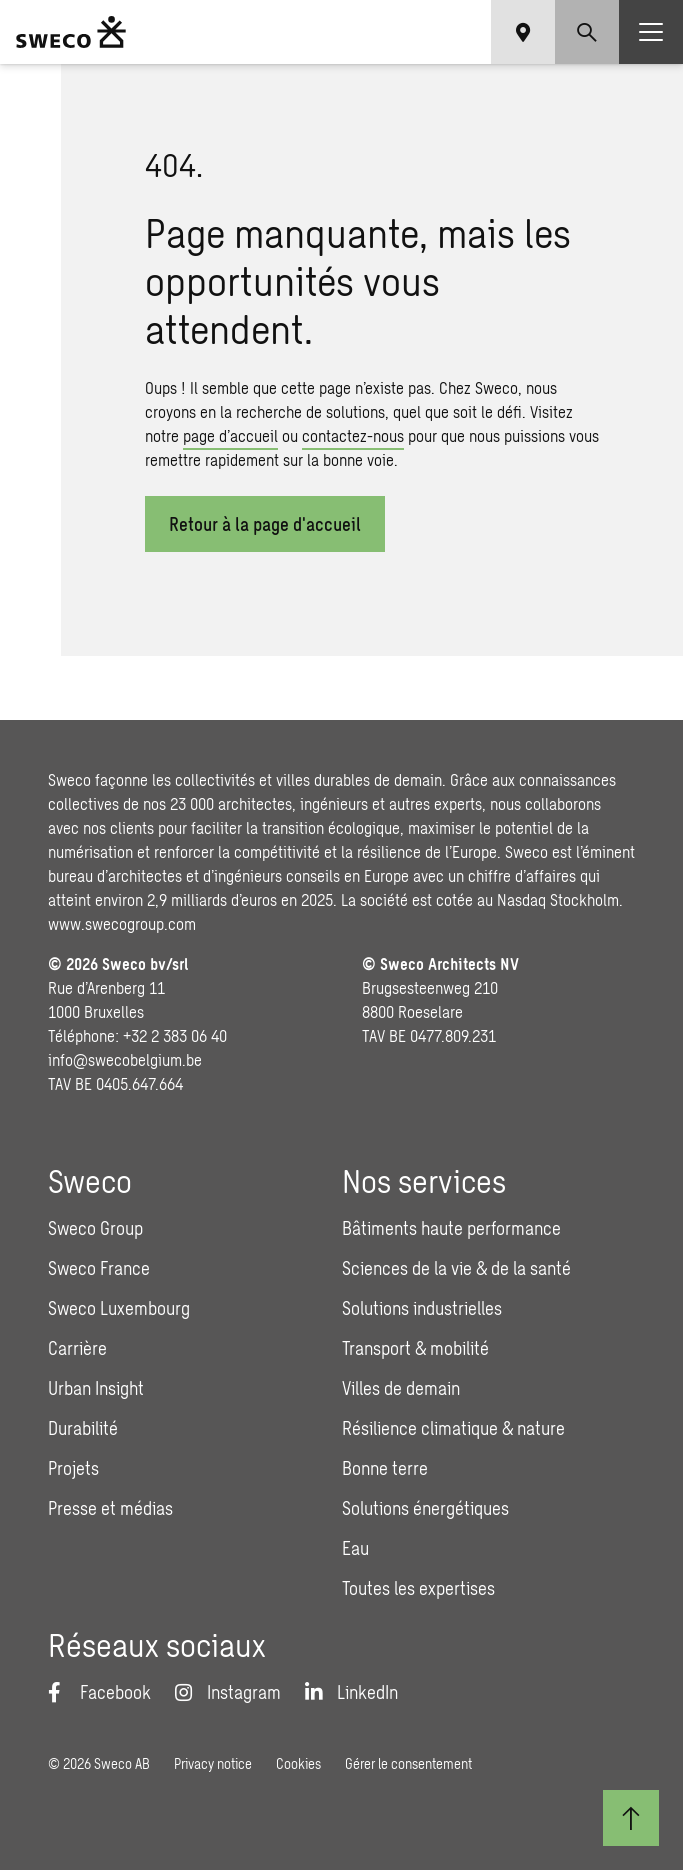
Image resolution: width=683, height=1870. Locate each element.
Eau (355, 1548)
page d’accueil (230, 435)
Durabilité (83, 1428)
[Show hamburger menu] (651, 32)
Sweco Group (95, 1228)
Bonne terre (385, 1468)
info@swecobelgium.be (125, 1059)
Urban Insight (96, 1388)
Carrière (77, 1348)
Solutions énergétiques (425, 1508)
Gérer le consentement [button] (408, 1763)
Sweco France (99, 1268)
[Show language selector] (523, 32)
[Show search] (587, 32)
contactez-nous (353, 435)
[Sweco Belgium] (71, 32)
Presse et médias (110, 1508)
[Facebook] (99, 1692)
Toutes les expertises (418, 1588)
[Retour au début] (631, 1818)
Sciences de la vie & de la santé (456, 1268)
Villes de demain (401, 1388)
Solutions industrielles (422, 1308)
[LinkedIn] (351, 1692)
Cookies (298, 1763)
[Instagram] (228, 1692)
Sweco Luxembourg (119, 1308)
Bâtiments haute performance (451, 1228)
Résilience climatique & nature (453, 1428)
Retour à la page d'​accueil (265, 524)
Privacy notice (213, 1763)
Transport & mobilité (415, 1348)
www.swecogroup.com (122, 923)
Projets (73, 1468)
